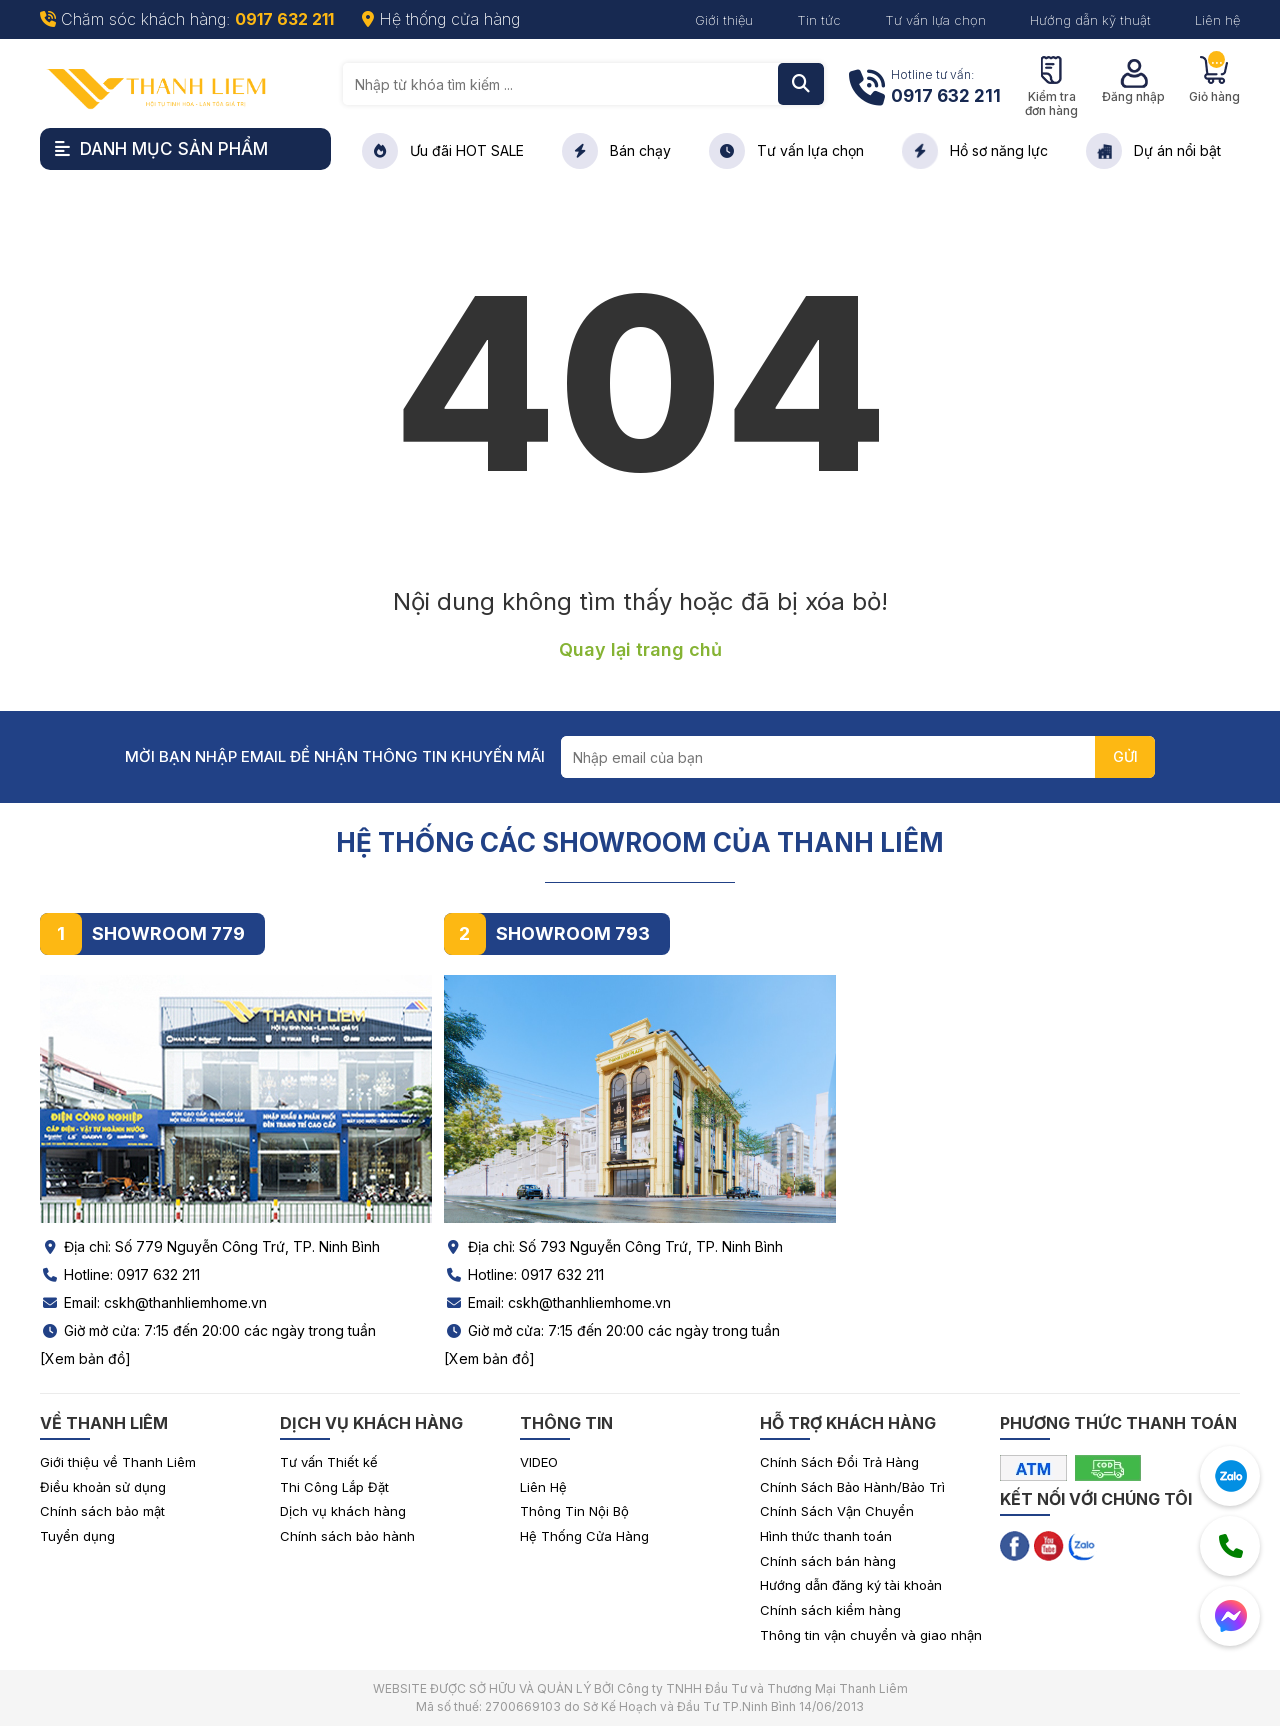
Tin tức (819, 20)
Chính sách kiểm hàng (830, 1610)
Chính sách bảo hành (347, 1536)
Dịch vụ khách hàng (343, 1511)
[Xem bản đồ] (85, 1358)
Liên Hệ (543, 1487)
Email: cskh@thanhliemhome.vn (153, 1302)
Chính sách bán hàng (828, 1561)
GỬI (1125, 756)
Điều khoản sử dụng (103, 1487)
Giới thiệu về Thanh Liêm (118, 1462)
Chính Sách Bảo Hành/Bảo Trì (852, 1487)
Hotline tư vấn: (946, 88)
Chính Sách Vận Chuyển (837, 1511)
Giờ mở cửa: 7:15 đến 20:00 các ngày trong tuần (208, 1330)
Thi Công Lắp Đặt (334, 1487)
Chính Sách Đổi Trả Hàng (839, 1462)
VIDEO (539, 1462)
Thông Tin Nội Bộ (574, 1511)
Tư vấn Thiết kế (329, 1462)
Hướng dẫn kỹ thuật (1090, 20)
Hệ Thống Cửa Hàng (584, 1536)
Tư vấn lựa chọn (935, 20)
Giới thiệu (724, 20)
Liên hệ (1217, 20)
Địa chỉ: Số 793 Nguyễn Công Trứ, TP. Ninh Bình (613, 1246)
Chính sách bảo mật (102, 1511)
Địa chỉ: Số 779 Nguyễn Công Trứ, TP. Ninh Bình (210, 1246)
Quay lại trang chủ (640, 649)
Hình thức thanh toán (826, 1536)
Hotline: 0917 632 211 (120, 1274)
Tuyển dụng (77, 1536)
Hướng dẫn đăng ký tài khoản (851, 1585)
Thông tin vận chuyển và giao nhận (871, 1635)
